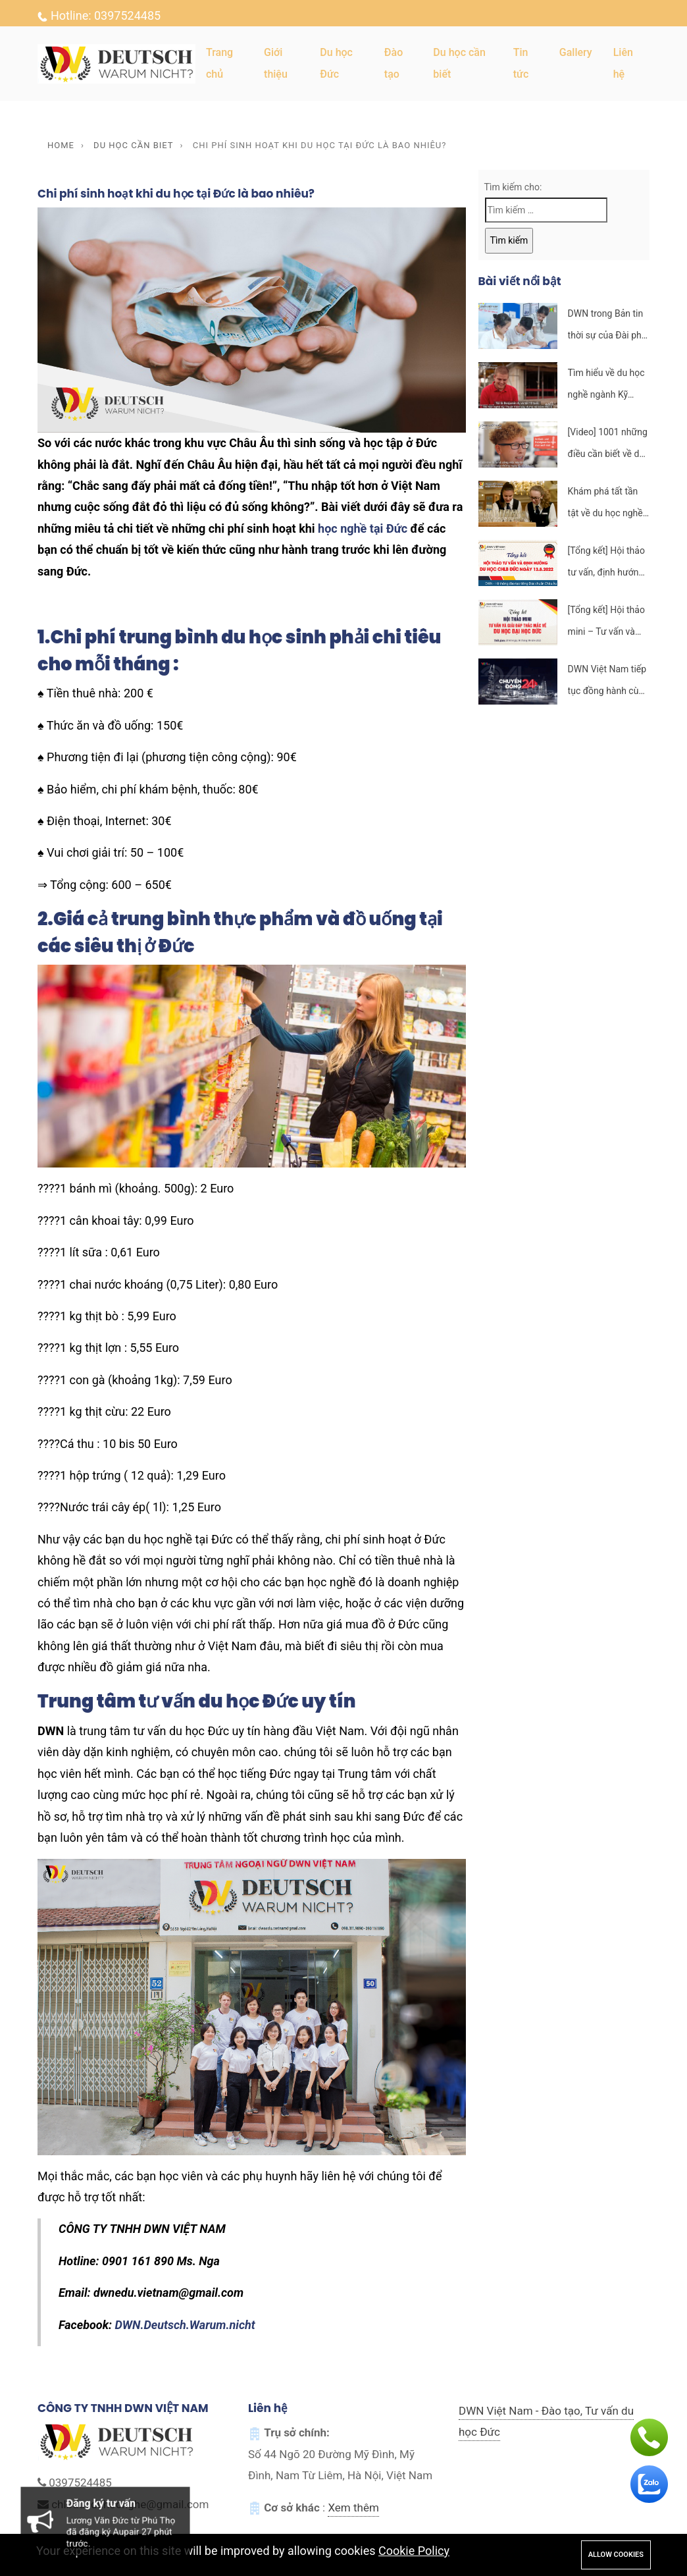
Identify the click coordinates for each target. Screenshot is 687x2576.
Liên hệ (623, 63)
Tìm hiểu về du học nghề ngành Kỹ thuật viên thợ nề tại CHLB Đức (608, 386)
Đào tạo (393, 63)
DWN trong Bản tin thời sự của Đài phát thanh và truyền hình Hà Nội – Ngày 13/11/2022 (608, 327)
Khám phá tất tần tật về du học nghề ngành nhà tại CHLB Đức (608, 504)
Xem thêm (353, 2507)
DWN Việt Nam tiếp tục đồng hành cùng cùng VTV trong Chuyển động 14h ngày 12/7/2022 (608, 682)
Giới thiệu (276, 63)
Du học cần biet (133, 145)
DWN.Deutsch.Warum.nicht (184, 2325)
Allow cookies (616, 2554)
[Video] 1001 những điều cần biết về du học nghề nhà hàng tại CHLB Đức (608, 445)
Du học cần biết (459, 63)
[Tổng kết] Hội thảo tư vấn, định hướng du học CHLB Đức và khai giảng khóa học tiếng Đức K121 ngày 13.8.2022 (608, 564)
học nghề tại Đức (362, 528)
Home (60, 145)
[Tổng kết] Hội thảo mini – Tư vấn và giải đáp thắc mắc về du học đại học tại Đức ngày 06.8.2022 (606, 623)
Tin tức (520, 63)
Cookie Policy (413, 2551)
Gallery (575, 52)
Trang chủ (219, 63)
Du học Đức (336, 63)
